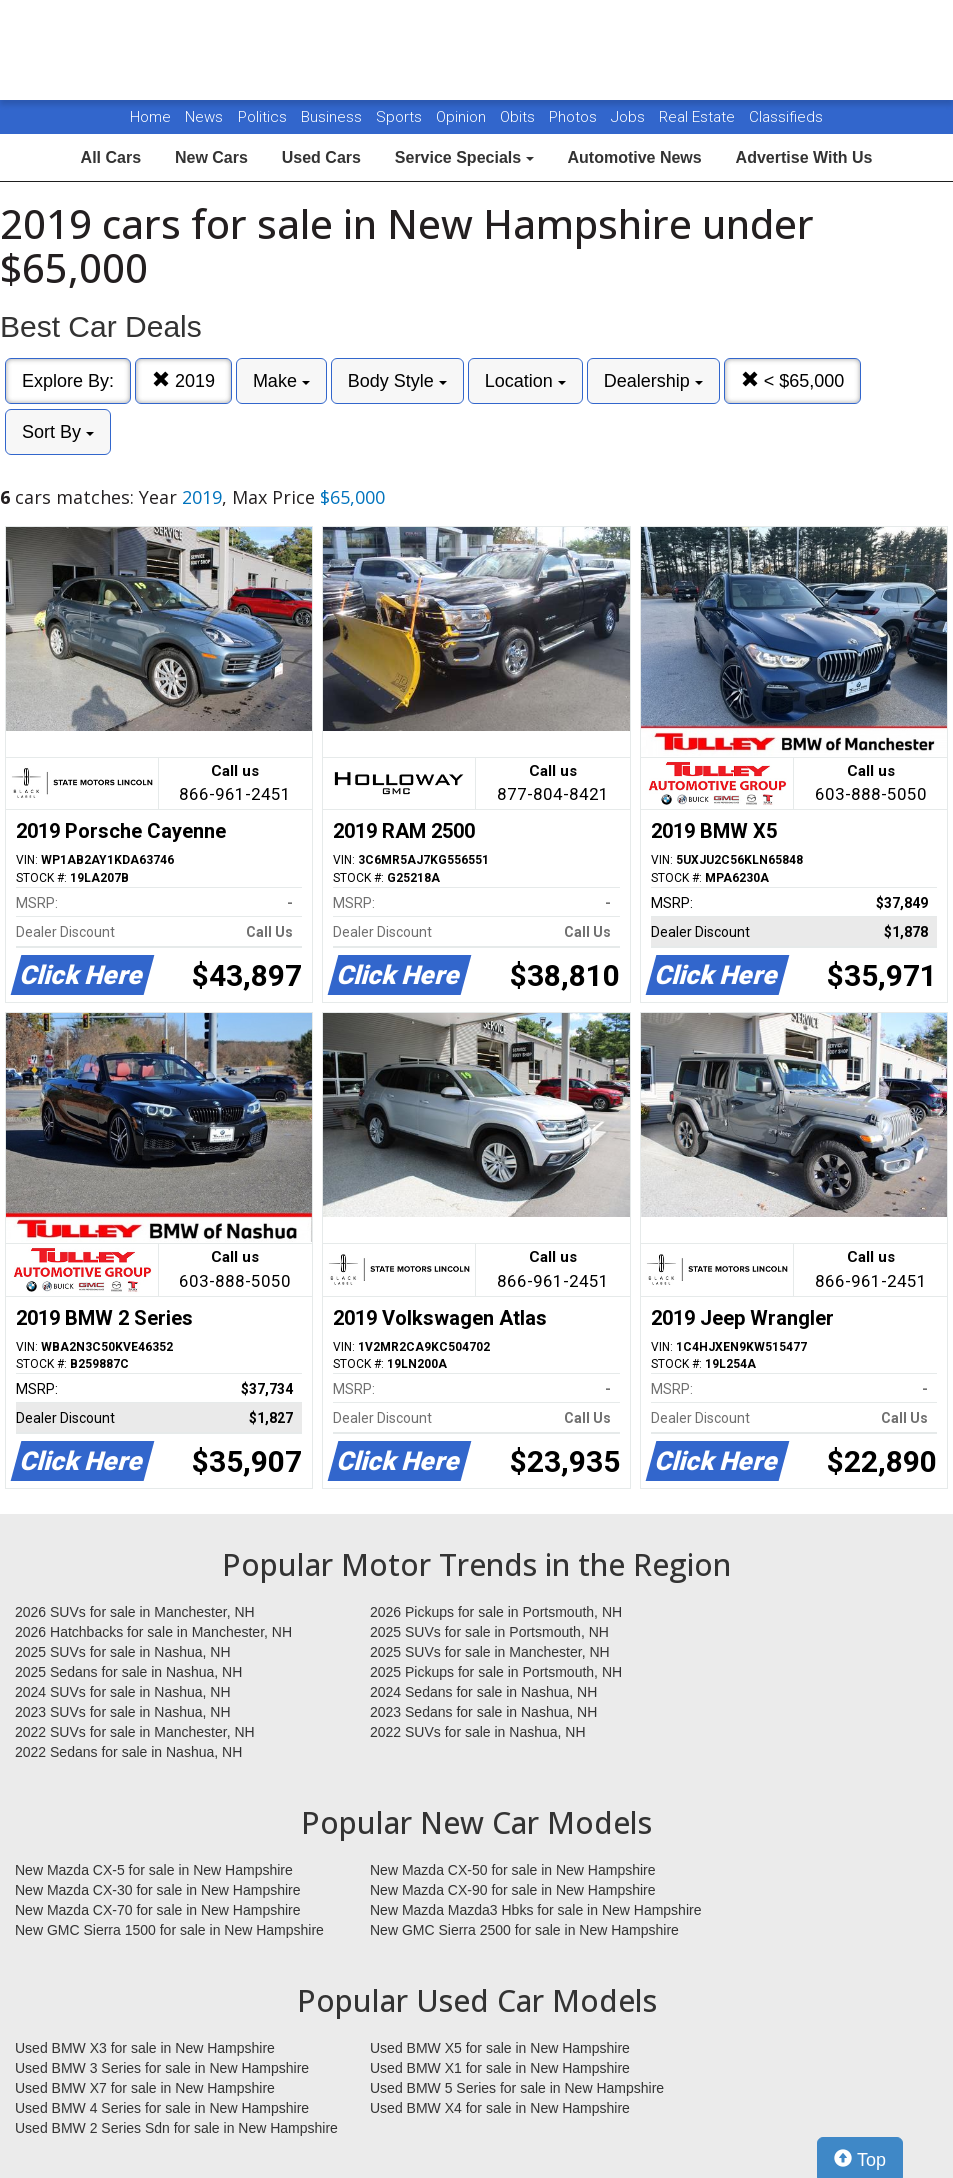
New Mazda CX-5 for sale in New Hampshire (154, 1870)
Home (150, 117)
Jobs (630, 117)
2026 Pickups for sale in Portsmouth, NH (496, 1612)
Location (525, 381)
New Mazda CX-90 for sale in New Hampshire (513, 1890)
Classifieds (786, 117)
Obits (519, 117)
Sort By (58, 432)
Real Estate (699, 117)
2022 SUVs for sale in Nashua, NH (478, 1732)
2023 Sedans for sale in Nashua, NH (483, 1712)
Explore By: (68, 381)
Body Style (397, 381)
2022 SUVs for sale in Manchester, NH (135, 1732)
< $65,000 (793, 380)
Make (281, 381)
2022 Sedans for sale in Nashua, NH (128, 1752)
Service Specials (464, 157)
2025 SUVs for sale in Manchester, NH (490, 1652)
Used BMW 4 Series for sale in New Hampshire (162, 2108)
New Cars (211, 157)
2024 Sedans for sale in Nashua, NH (483, 1692)
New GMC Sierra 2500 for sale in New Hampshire (524, 1930)
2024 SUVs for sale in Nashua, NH (123, 1692)
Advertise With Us (804, 157)
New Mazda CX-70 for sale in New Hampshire (158, 1910)
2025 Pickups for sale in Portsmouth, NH (496, 1672)
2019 (183, 380)
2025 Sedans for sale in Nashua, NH (128, 1672)
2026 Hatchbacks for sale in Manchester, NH (153, 1632)
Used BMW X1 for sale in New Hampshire (500, 2068)
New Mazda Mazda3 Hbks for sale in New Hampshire (535, 1910)
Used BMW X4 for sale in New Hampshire (500, 2108)
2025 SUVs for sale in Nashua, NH (123, 1652)
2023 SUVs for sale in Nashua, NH (123, 1712)
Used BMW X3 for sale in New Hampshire (145, 2048)
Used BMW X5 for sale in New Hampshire (500, 2048)
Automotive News (634, 157)
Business (333, 117)
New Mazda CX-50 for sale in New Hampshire (513, 1870)
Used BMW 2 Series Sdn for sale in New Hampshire (176, 2128)
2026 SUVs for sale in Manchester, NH (135, 1612)
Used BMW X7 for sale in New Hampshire (145, 2088)
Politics (262, 117)
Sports (401, 117)
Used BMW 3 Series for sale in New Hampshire (162, 2068)
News (204, 117)
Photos (575, 117)
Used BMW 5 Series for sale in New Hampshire (517, 2088)
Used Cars (321, 157)
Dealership (653, 381)
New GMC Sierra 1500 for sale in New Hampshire (169, 1930)
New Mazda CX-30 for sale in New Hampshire (158, 1890)
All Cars (111, 157)
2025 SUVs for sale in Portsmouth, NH (489, 1632)
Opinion (463, 117)
